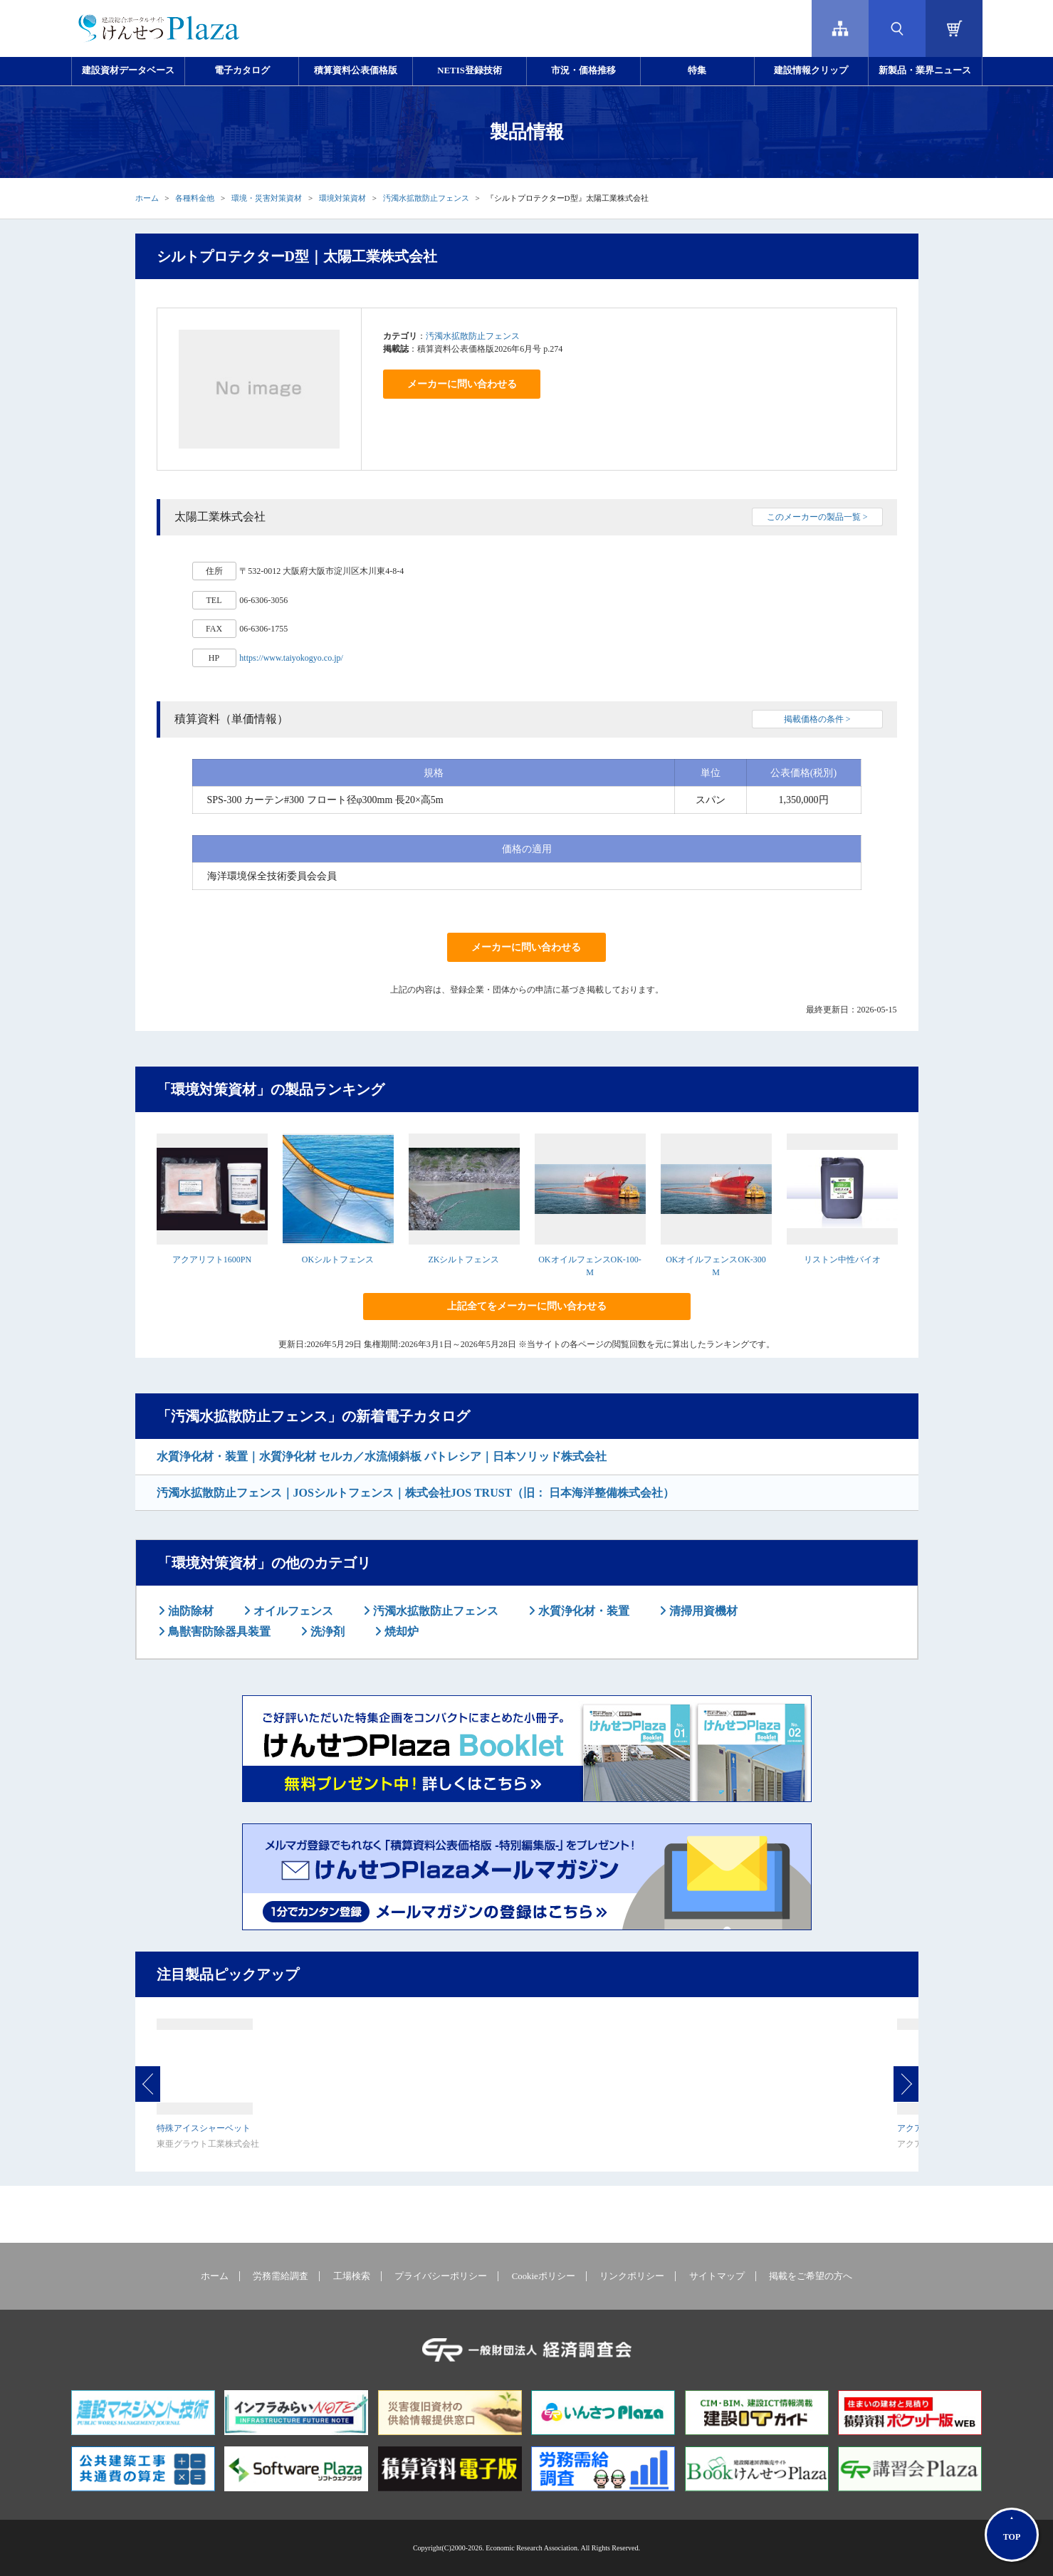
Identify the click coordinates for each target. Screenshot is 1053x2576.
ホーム (147, 198)
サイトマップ (717, 2276)
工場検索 (351, 2276)
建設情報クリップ (811, 70)
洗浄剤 (326, 1631)
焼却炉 (400, 1631)
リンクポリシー (631, 2276)
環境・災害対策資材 (266, 198)
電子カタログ (242, 70)
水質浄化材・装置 (582, 1611)
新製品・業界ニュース (925, 70)
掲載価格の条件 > (817, 719)
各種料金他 (194, 198)
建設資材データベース (128, 70)
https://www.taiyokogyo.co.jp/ (291, 658)
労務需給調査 (280, 2276)
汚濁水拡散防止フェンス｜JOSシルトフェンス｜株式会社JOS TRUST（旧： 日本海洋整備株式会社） (416, 1493)
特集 (697, 70)
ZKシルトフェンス (464, 1260)
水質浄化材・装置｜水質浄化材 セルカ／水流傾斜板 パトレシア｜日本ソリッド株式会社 (382, 1456)
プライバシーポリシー (440, 2276)
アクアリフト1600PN (211, 1260)
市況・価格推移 (583, 70)
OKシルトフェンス (338, 1260)
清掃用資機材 (702, 1611)
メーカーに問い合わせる (462, 384)
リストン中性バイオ (842, 1260)
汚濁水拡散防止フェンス (426, 198)
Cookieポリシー (543, 2276)
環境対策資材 (342, 198)
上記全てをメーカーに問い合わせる (527, 1306)
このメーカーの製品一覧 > (817, 517)
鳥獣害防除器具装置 (218, 1631)
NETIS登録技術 (469, 70)
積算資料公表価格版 (355, 70)
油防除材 (189, 1611)
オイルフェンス (292, 1611)
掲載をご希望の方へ (810, 2276)
